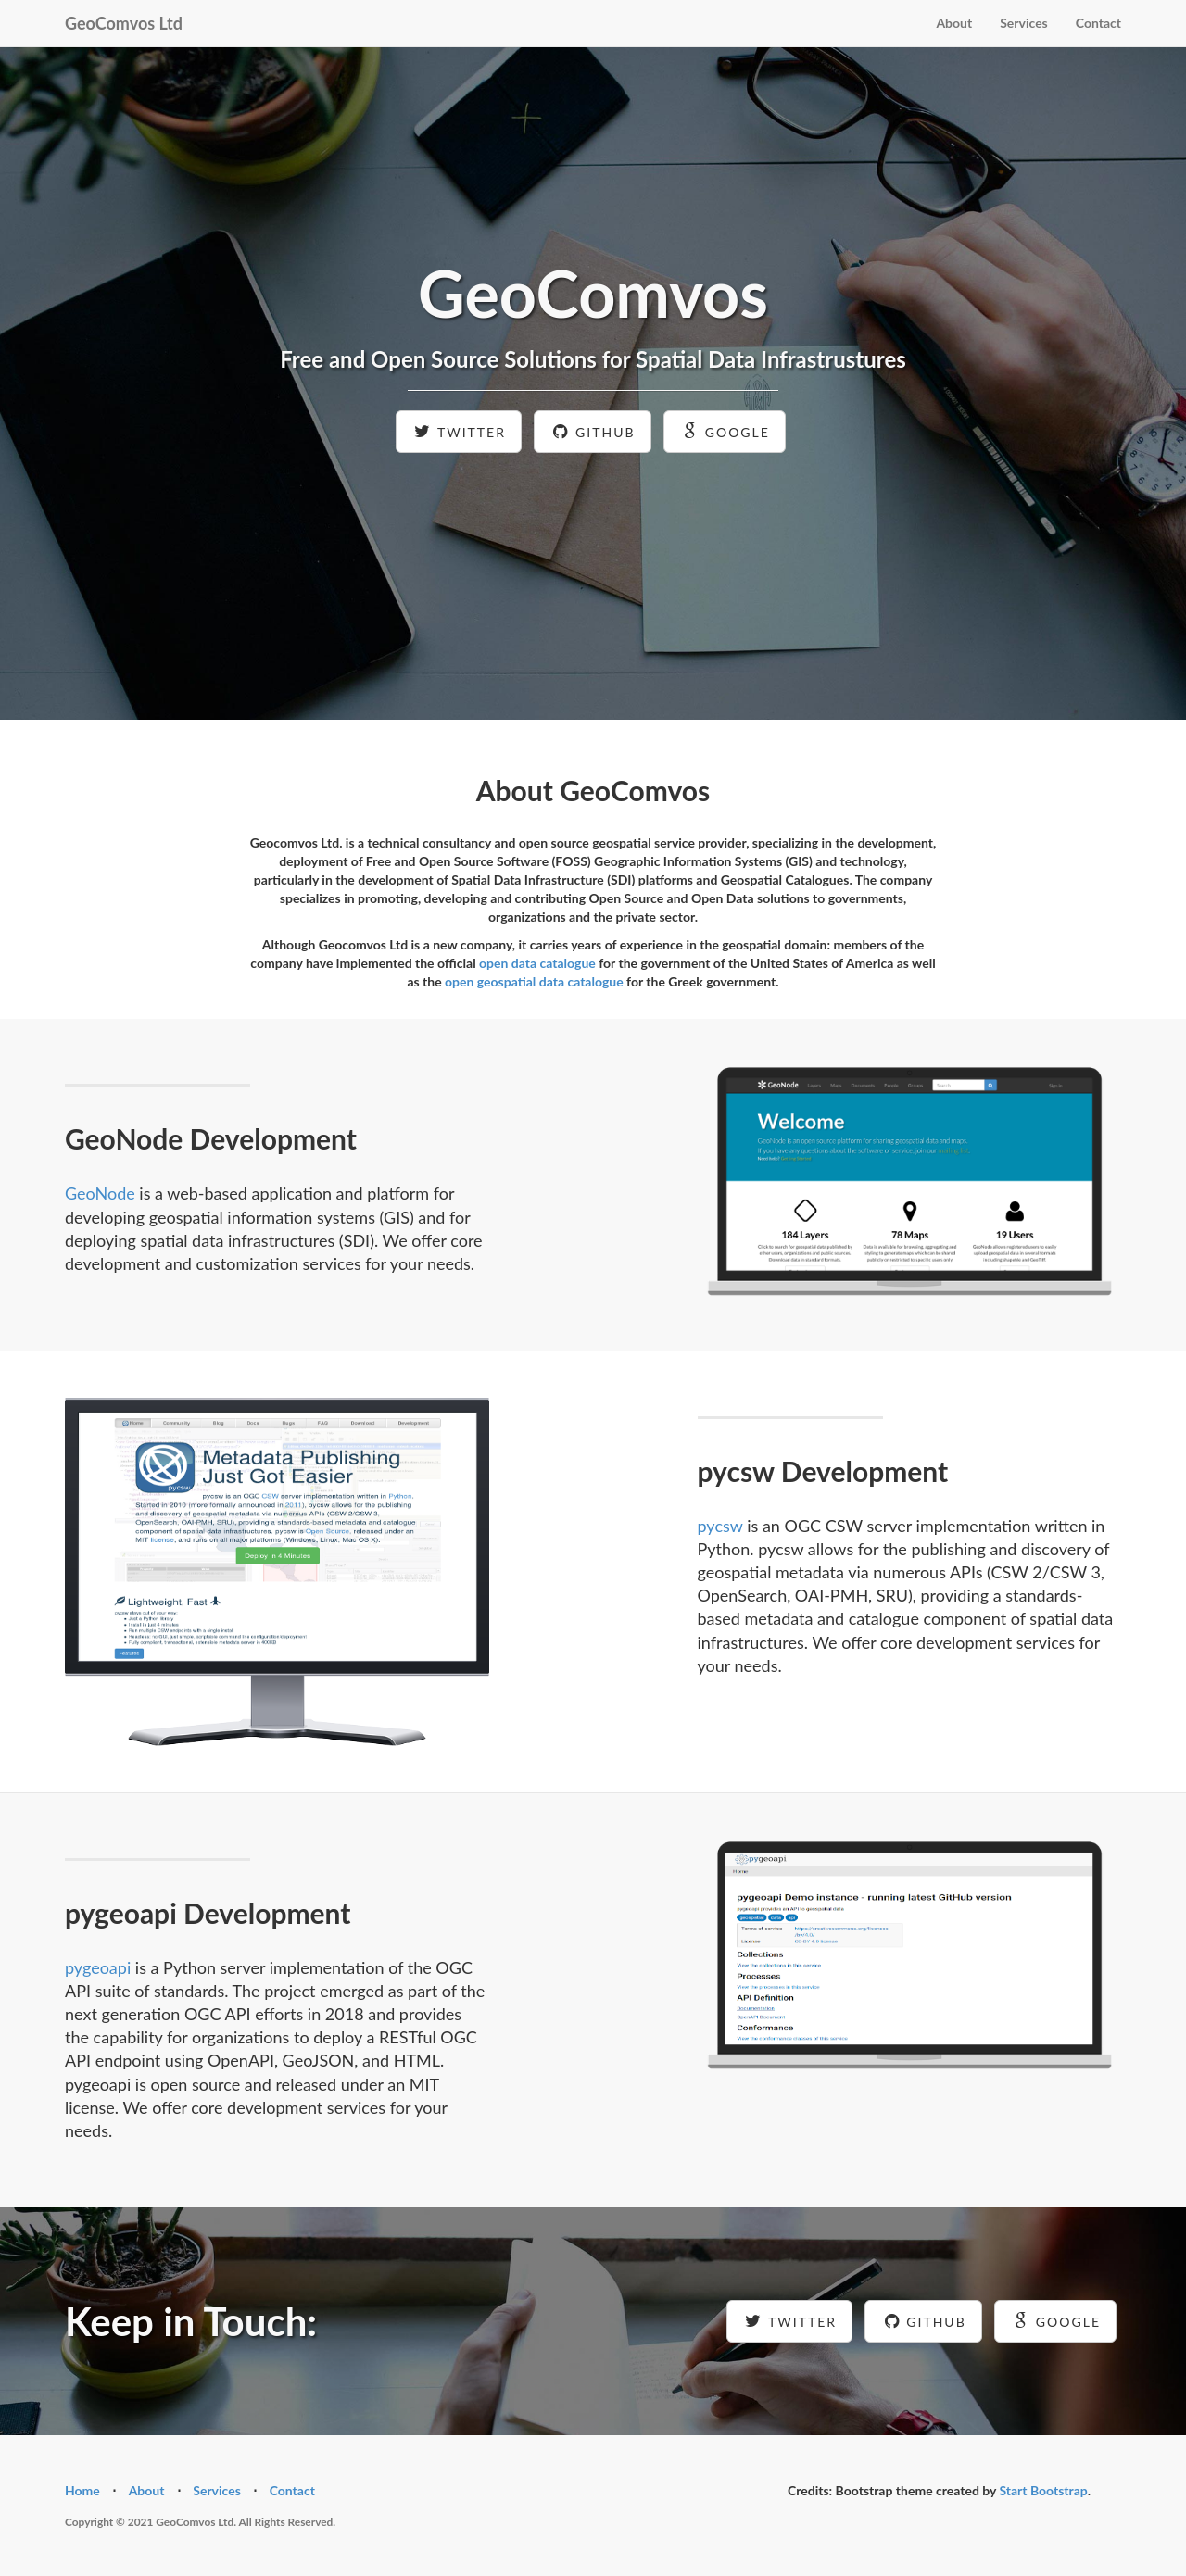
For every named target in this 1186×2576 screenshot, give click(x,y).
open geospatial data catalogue (534, 981)
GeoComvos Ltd (124, 23)
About (954, 23)
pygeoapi (98, 1967)
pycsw (720, 1525)
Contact (1098, 23)
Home (82, 2490)
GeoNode (100, 1193)
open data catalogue (537, 963)
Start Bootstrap (1043, 2490)
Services (1024, 23)
